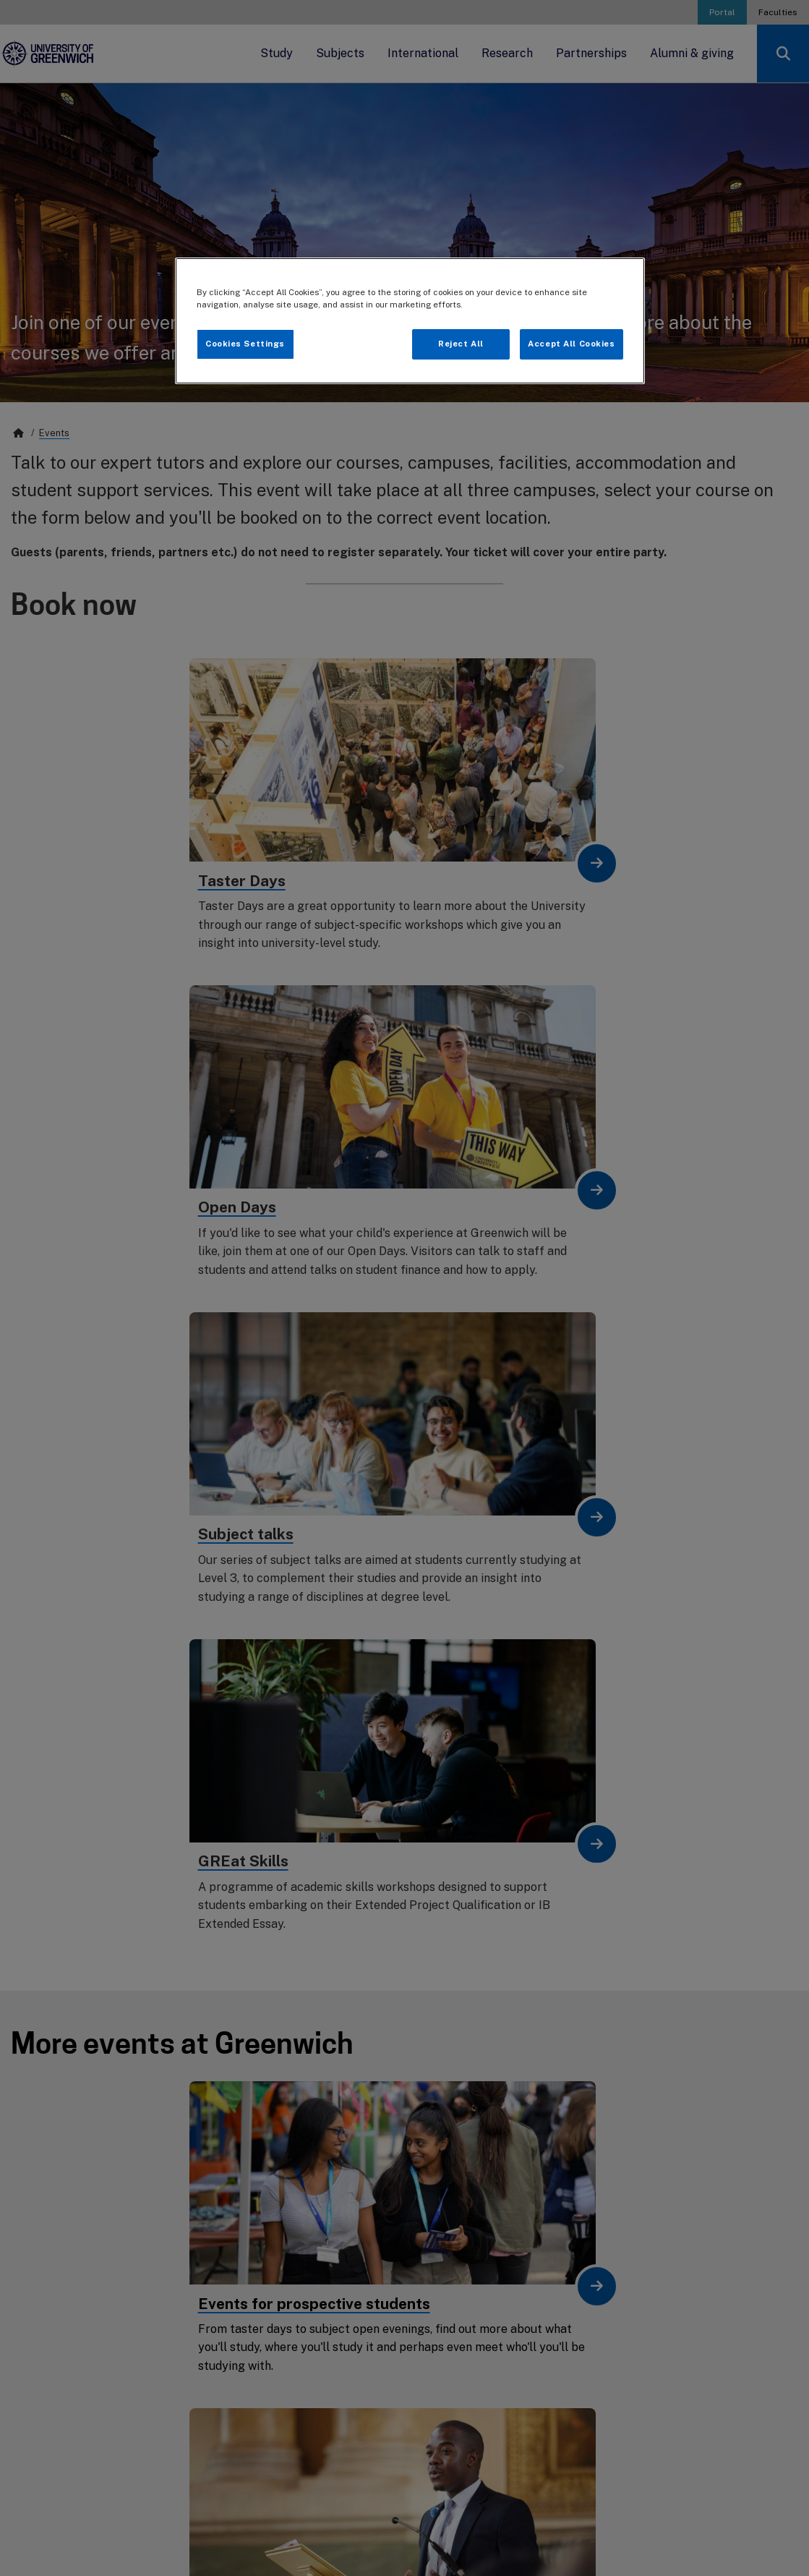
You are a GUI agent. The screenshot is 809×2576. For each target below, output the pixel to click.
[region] (410, 321)
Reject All (461, 344)
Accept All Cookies (571, 344)
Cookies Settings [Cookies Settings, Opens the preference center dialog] (245, 344)
